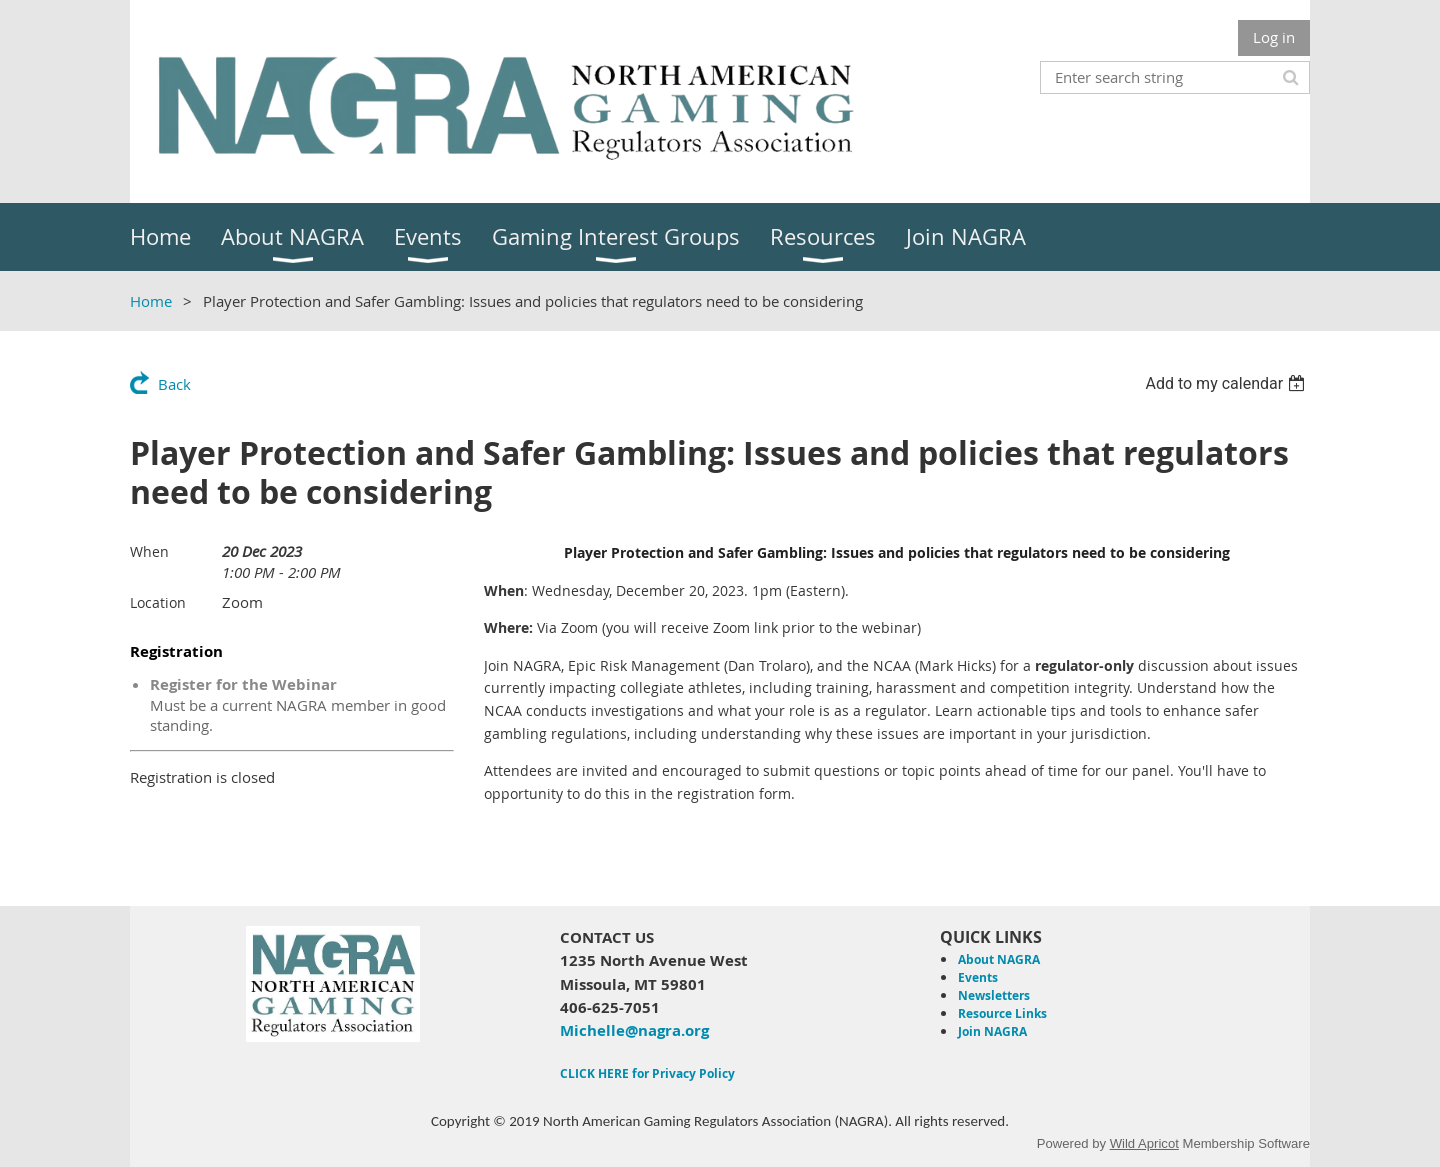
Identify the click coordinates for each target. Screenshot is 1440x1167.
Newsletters (994, 995)
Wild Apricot (1144, 1143)
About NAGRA (999, 959)
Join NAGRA (992, 1031)
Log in (1274, 37)
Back (174, 384)
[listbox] (1227, 383)
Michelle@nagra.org (634, 1030)
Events (978, 977)
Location (158, 602)
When (149, 551)
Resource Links (1002, 1013)
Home (151, 301)
